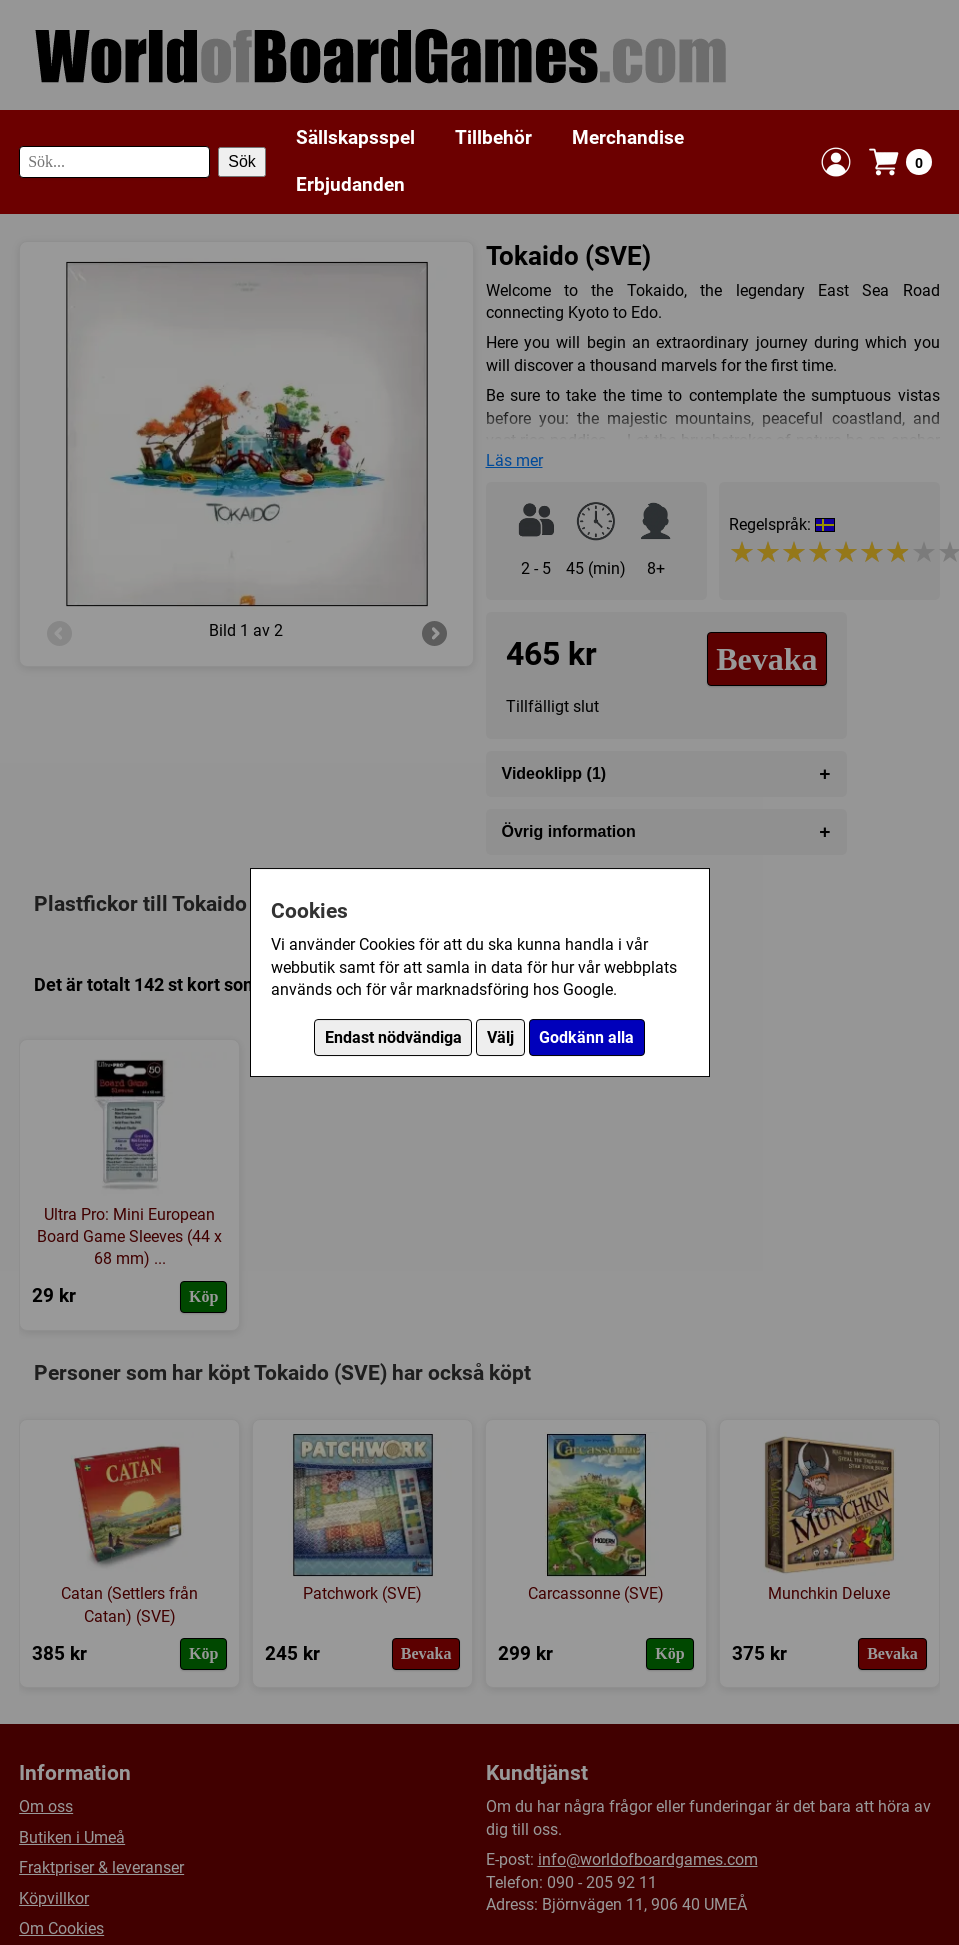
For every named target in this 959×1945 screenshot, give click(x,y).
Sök (242, 161)
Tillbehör (493, 137)
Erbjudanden (350, 184)
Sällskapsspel (355, 137)
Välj (500, 1037)
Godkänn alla (586, 1037)
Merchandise (628, 137)
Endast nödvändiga (393, 1037)
